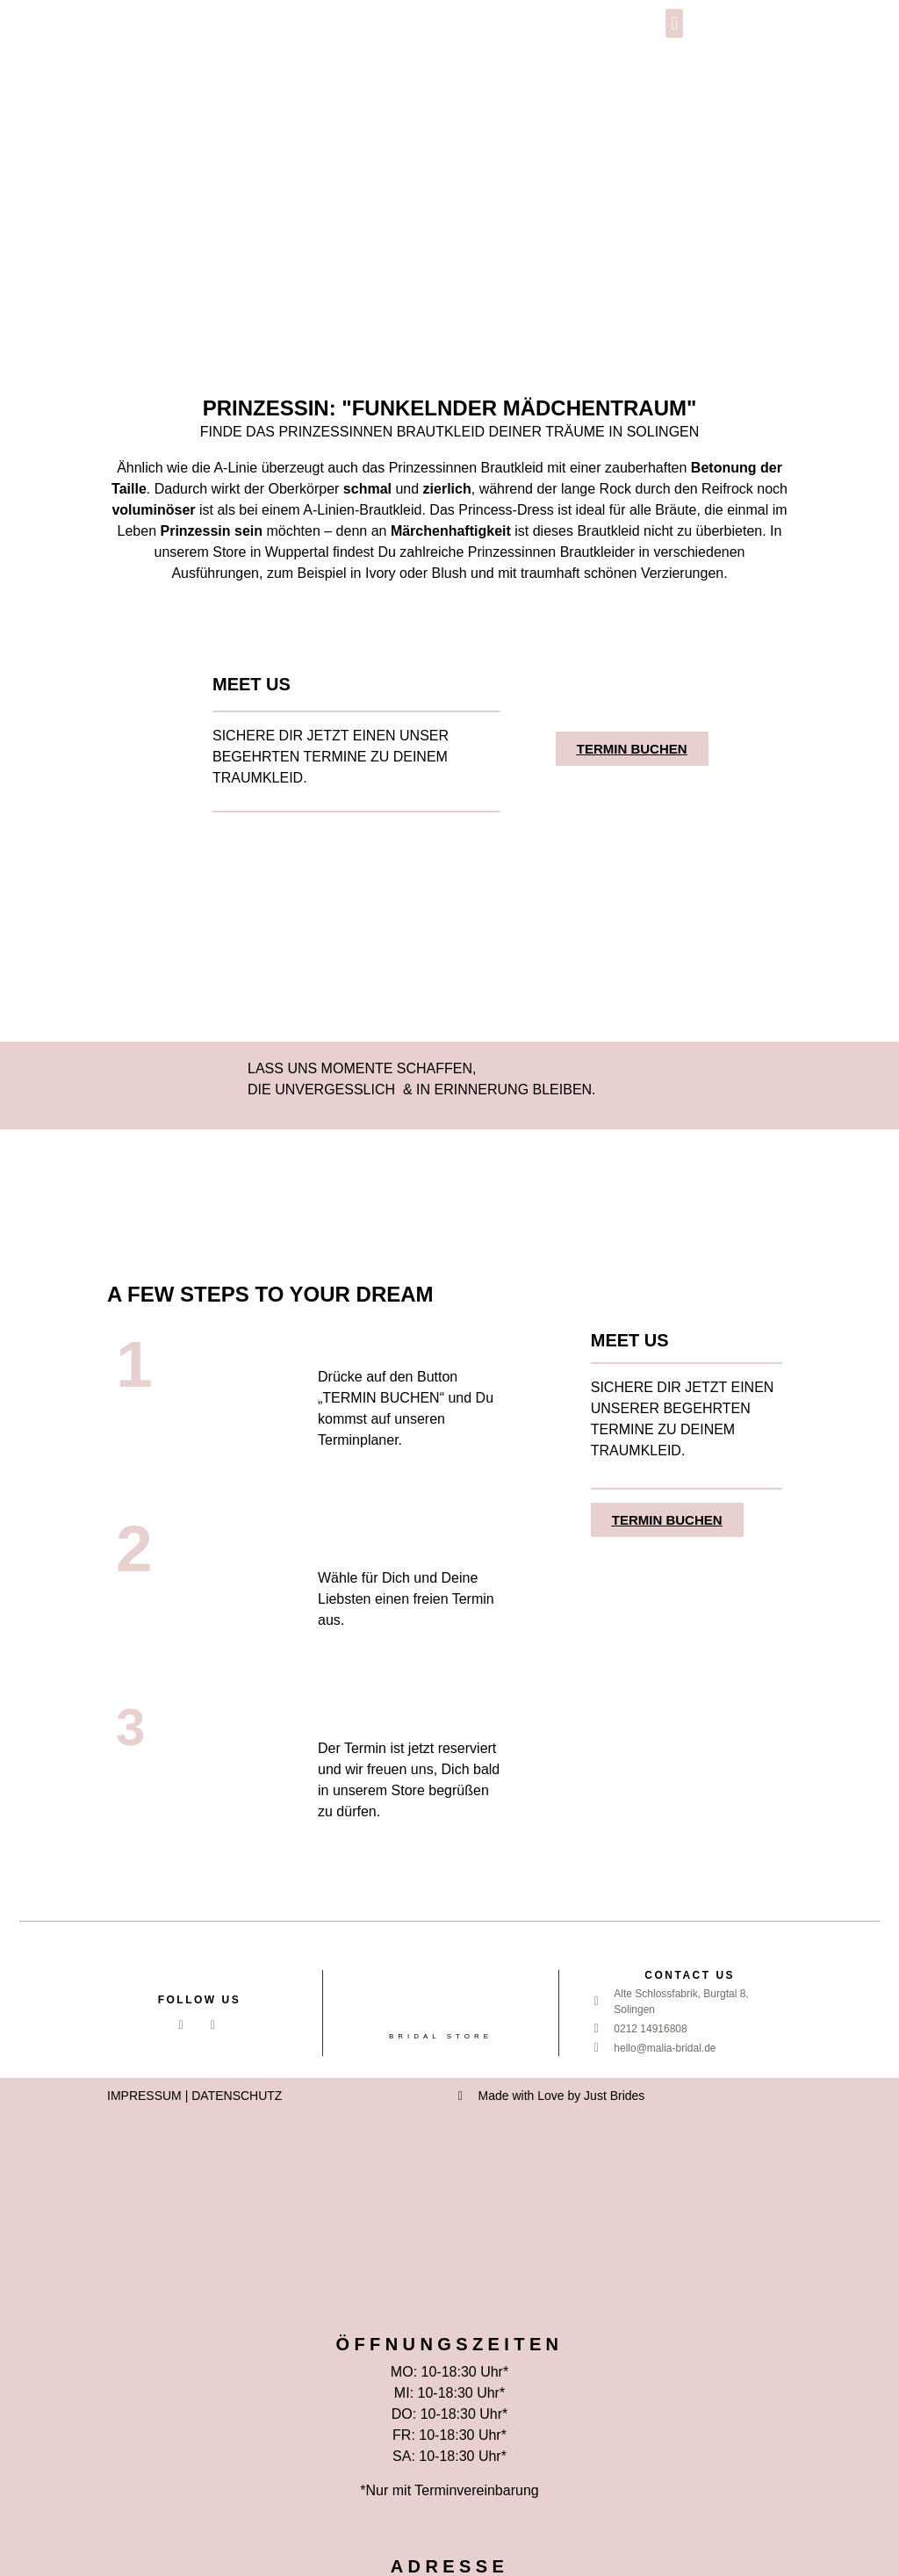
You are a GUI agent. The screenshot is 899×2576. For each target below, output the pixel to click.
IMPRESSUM (144, 2096)
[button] (673, 23)
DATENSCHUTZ (236, 2096)
